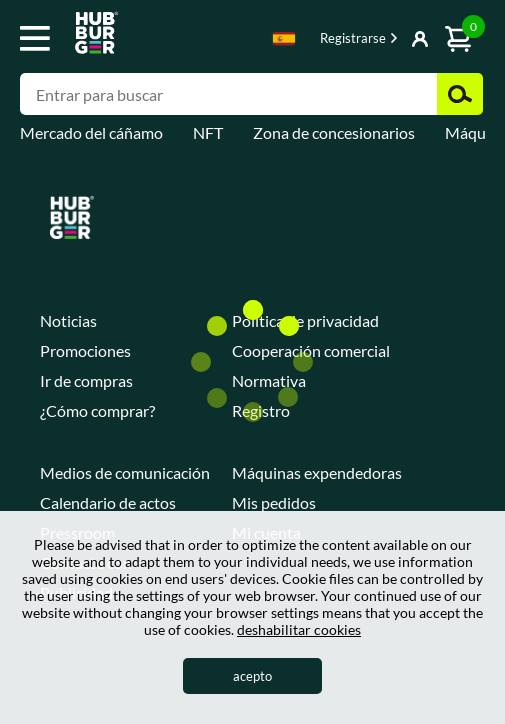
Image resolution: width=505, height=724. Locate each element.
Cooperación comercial (311, 350)
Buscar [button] (460, 94)
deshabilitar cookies (299, 629)
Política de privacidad (305, 320)
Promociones (85, 350)
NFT (208, 132)
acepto (252, 676)
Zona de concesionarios (334, 132)
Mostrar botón (376, 40)
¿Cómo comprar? (97, 410)
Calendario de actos (108, 502)
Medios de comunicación (125, 472)
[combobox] (284, 42)
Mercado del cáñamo (91, 132)
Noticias (68, 320)
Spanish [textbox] (284, 38)
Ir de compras (86, 380)
